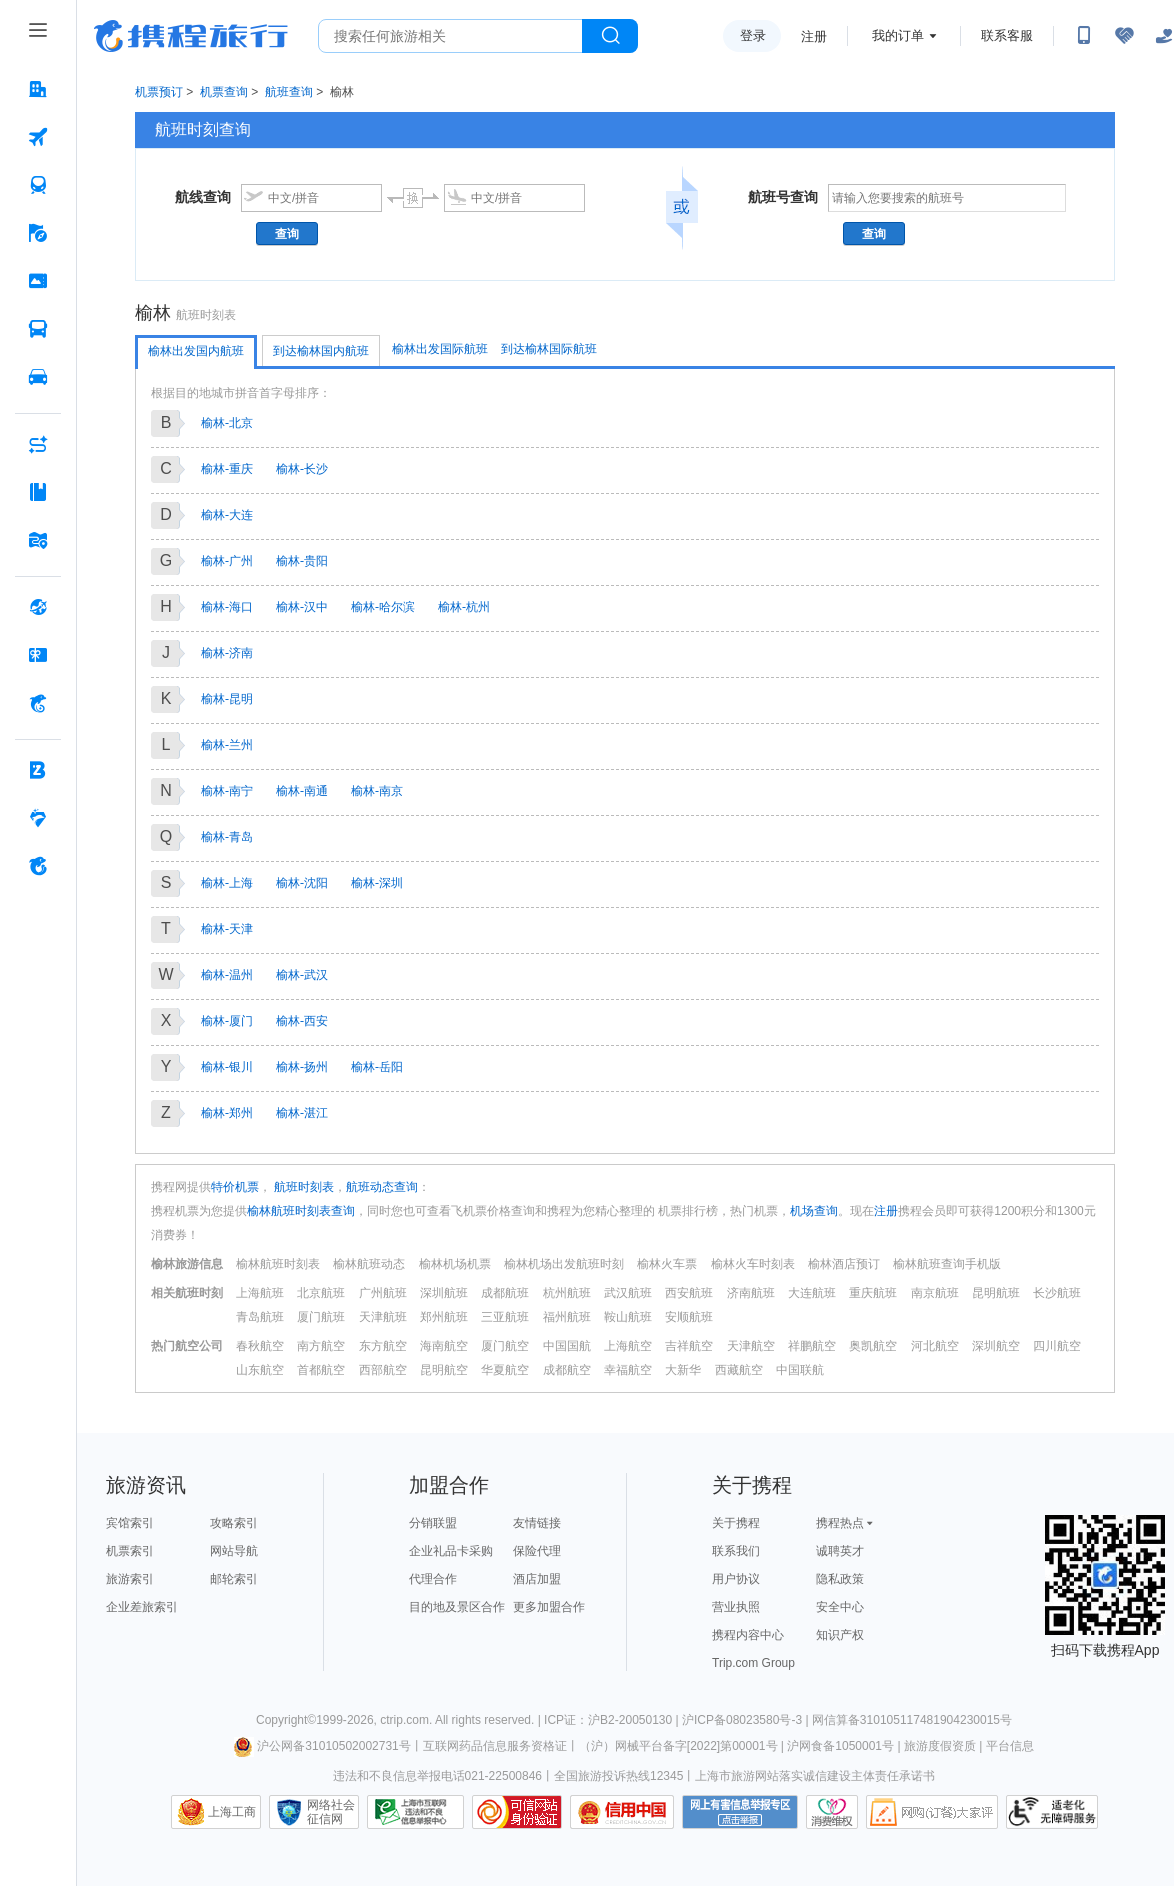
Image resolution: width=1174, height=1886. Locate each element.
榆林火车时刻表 (753, 1264)
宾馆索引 (130, 1523)
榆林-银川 (227, 1067)
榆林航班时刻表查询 (301, 1211)
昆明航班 (996, 1293)
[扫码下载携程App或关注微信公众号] (1084, 36)
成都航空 (567, 1370)
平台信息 (1010, 1746)
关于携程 (736, 1523)
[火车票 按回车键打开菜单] (38, 185)
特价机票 (235, 1187)
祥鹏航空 (812, 1346)
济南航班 (751, 1293)
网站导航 (234, 1551)
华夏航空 (505, 1370)
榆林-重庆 (227, 469)
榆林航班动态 (369, 1264)
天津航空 (751, 1346)
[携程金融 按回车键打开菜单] (38, 703)
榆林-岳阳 (377, 1067)
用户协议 (736, 1579)
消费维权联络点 (832, 1812)
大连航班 (812, 1293)
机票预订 (159, 92)
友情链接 (537, 1523)
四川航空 (1057, 1346)
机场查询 (814, 1211)
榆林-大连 (227, 515)
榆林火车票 (667, 1264)
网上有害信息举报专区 (740, 1812)
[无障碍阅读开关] (1124, 36)
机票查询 (224, 92)
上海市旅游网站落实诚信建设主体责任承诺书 (815, 1776)
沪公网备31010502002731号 (322, 1746)
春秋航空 (260, 1346)
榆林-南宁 (227, 791)
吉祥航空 (689, 1346)
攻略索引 (234, 1523)
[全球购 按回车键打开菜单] (38, 607)
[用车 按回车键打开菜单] (38, 377)
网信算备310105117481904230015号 (912, 1720)
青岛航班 (260, 1317)
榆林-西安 (302, 1021)
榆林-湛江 (302, 1113)
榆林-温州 (227, 975)
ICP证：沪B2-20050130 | (613, 1720)
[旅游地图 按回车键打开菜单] (38, 540)
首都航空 (321, 1370)
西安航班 (689, 1293)
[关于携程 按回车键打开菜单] (38, 866)
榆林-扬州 (302, 1067)
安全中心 (840, 1607)
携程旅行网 (191, 36)
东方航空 (383, 1346)
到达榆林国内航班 (321, 351)
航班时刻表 (302, 1187)
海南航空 (444, 1346)
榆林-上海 (227, 883)
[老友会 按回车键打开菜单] (38, 818)
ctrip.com (404, 1720)
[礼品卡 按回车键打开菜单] (38, 655)
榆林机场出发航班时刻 (564, 1264)
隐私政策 (840, 1579)
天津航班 (383, 1317)
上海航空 (628, 1346)
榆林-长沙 (302, 469)
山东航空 (260, 1370)
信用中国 (622, 1812)
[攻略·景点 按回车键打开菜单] (38, 492)
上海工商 (232, 1812)
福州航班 (567, 1317)
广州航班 (383, 1293)
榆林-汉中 (302, 607)
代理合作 (433, 1579)
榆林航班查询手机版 (947, 1264)
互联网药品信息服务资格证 (495, 1746)
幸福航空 (628, 1370)
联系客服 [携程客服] (1007, 35)
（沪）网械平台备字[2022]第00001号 (678, 1746)
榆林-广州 (227, 561)
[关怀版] (1164, 36)
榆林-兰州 (227, 745)
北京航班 (321, 1293)
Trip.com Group (753, 1663)
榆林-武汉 (302, 975)
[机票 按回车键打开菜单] (38, 137)
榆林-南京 (377, 791)
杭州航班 (567, 1293)
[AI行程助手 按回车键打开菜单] (38, 444)
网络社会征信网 (331, 1812)
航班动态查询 (382, 1187)
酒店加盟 (537, 1579)
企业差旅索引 (142, 1607)
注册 (814, 36)
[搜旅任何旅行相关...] (450, 36)
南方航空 (321, 1346)
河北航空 (935, 1346)
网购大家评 (932, 1812)
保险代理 (537, 1551)
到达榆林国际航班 (549, 349)
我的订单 (898, 35)
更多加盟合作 (549, 1607)
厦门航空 (505, 1346)
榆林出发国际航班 (440, 349)
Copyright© (286, 1720)
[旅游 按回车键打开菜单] (38, 233)
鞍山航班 (628, 1317)
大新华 (683, 1370)
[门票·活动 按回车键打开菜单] (38, 281)
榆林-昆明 (227, 699)
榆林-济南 (227, 653)
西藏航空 (739, 1370)
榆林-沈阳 (302, 883)
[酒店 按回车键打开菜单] (38, 89)
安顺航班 (689, 1317)
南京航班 (935, 1293)
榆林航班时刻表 (278, 1264)
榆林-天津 (227, 929)
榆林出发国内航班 (196, 351)
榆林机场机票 (455, 1264)
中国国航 (567, 1346)
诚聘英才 (840, 1551)
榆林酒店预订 (844, 1264)
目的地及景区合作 (457, 1607)
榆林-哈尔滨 (383, 607)
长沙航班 (1057, 1293)
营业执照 (736, 1607)
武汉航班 (628, 1293)
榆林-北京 (227, 423)
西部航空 (383, 1370)
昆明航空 (444, 1370)
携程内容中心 (748, 1635)
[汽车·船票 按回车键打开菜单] (38, 329)
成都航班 (505, 1293)
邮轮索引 (234, 1579)
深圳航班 (444, 1293)
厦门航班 (321, 1317)
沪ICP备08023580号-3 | (747, 1720)
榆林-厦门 (227, 1021)
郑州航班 (444, 1317)
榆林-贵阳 (302, 561)
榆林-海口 (227, 607)
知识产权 (840, 1635)
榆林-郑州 (227, 1113)
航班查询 (289, 92)
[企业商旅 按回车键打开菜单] (38, 770)
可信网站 (517, 1812)
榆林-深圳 (377, 883)
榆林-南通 (302, 791)
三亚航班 (505, 1317)
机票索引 (130, 1551)
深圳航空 (996, 1346)
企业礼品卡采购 (451, 1551)
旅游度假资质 (940, 1746)
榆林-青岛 (227, 837)
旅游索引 (130, 1579)
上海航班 (260, 1293)
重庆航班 (873, 1293)
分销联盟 (433, 1523)
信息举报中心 (415, 1812)
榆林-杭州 (464, 607)
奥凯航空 (873, 1346)
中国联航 (800, 1370)
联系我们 (736, 1551)
